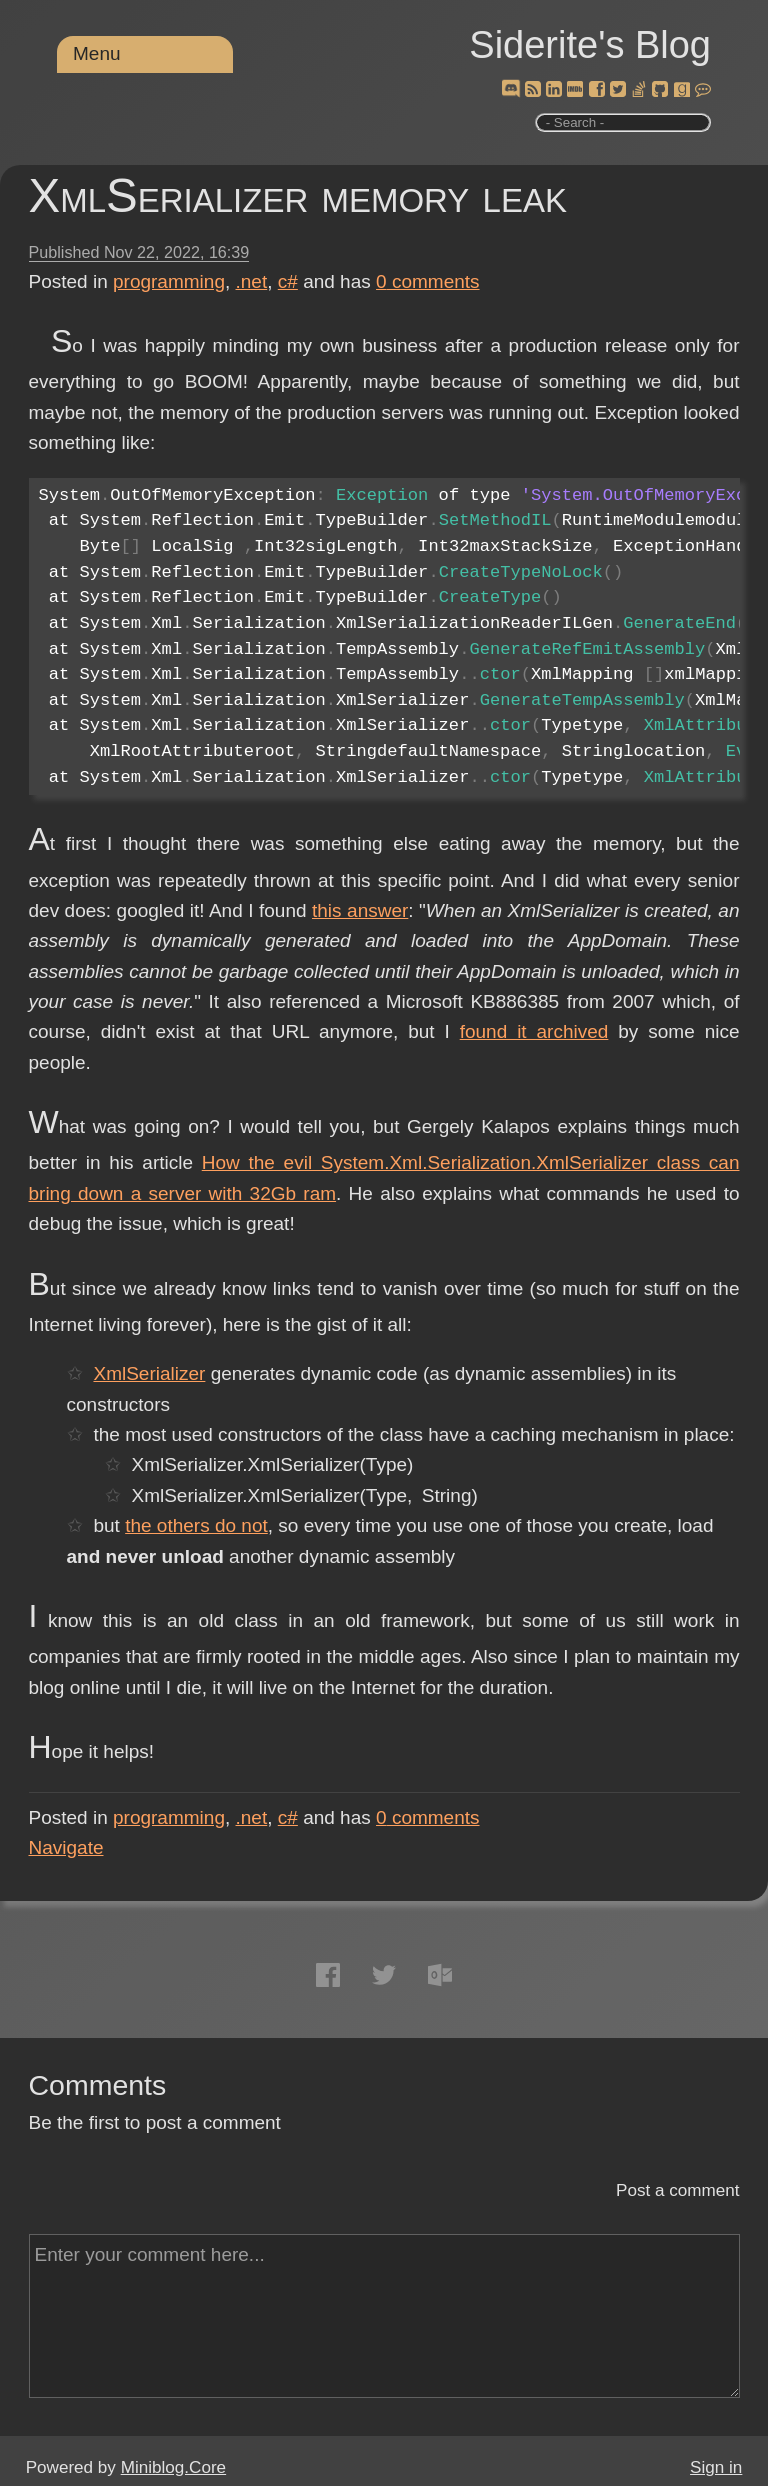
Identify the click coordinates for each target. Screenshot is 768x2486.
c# (288, 281)
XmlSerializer (149, 1373)
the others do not (196, 1525)
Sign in (716, 2467)
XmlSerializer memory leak (298, 195)
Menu (97, 53)
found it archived (534, 1031)
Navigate (66, 1847)
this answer (360, 910)
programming (169, 281)
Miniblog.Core (173, 2467)
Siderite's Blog (590, 45)
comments (428, 281)
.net (252, 281)
